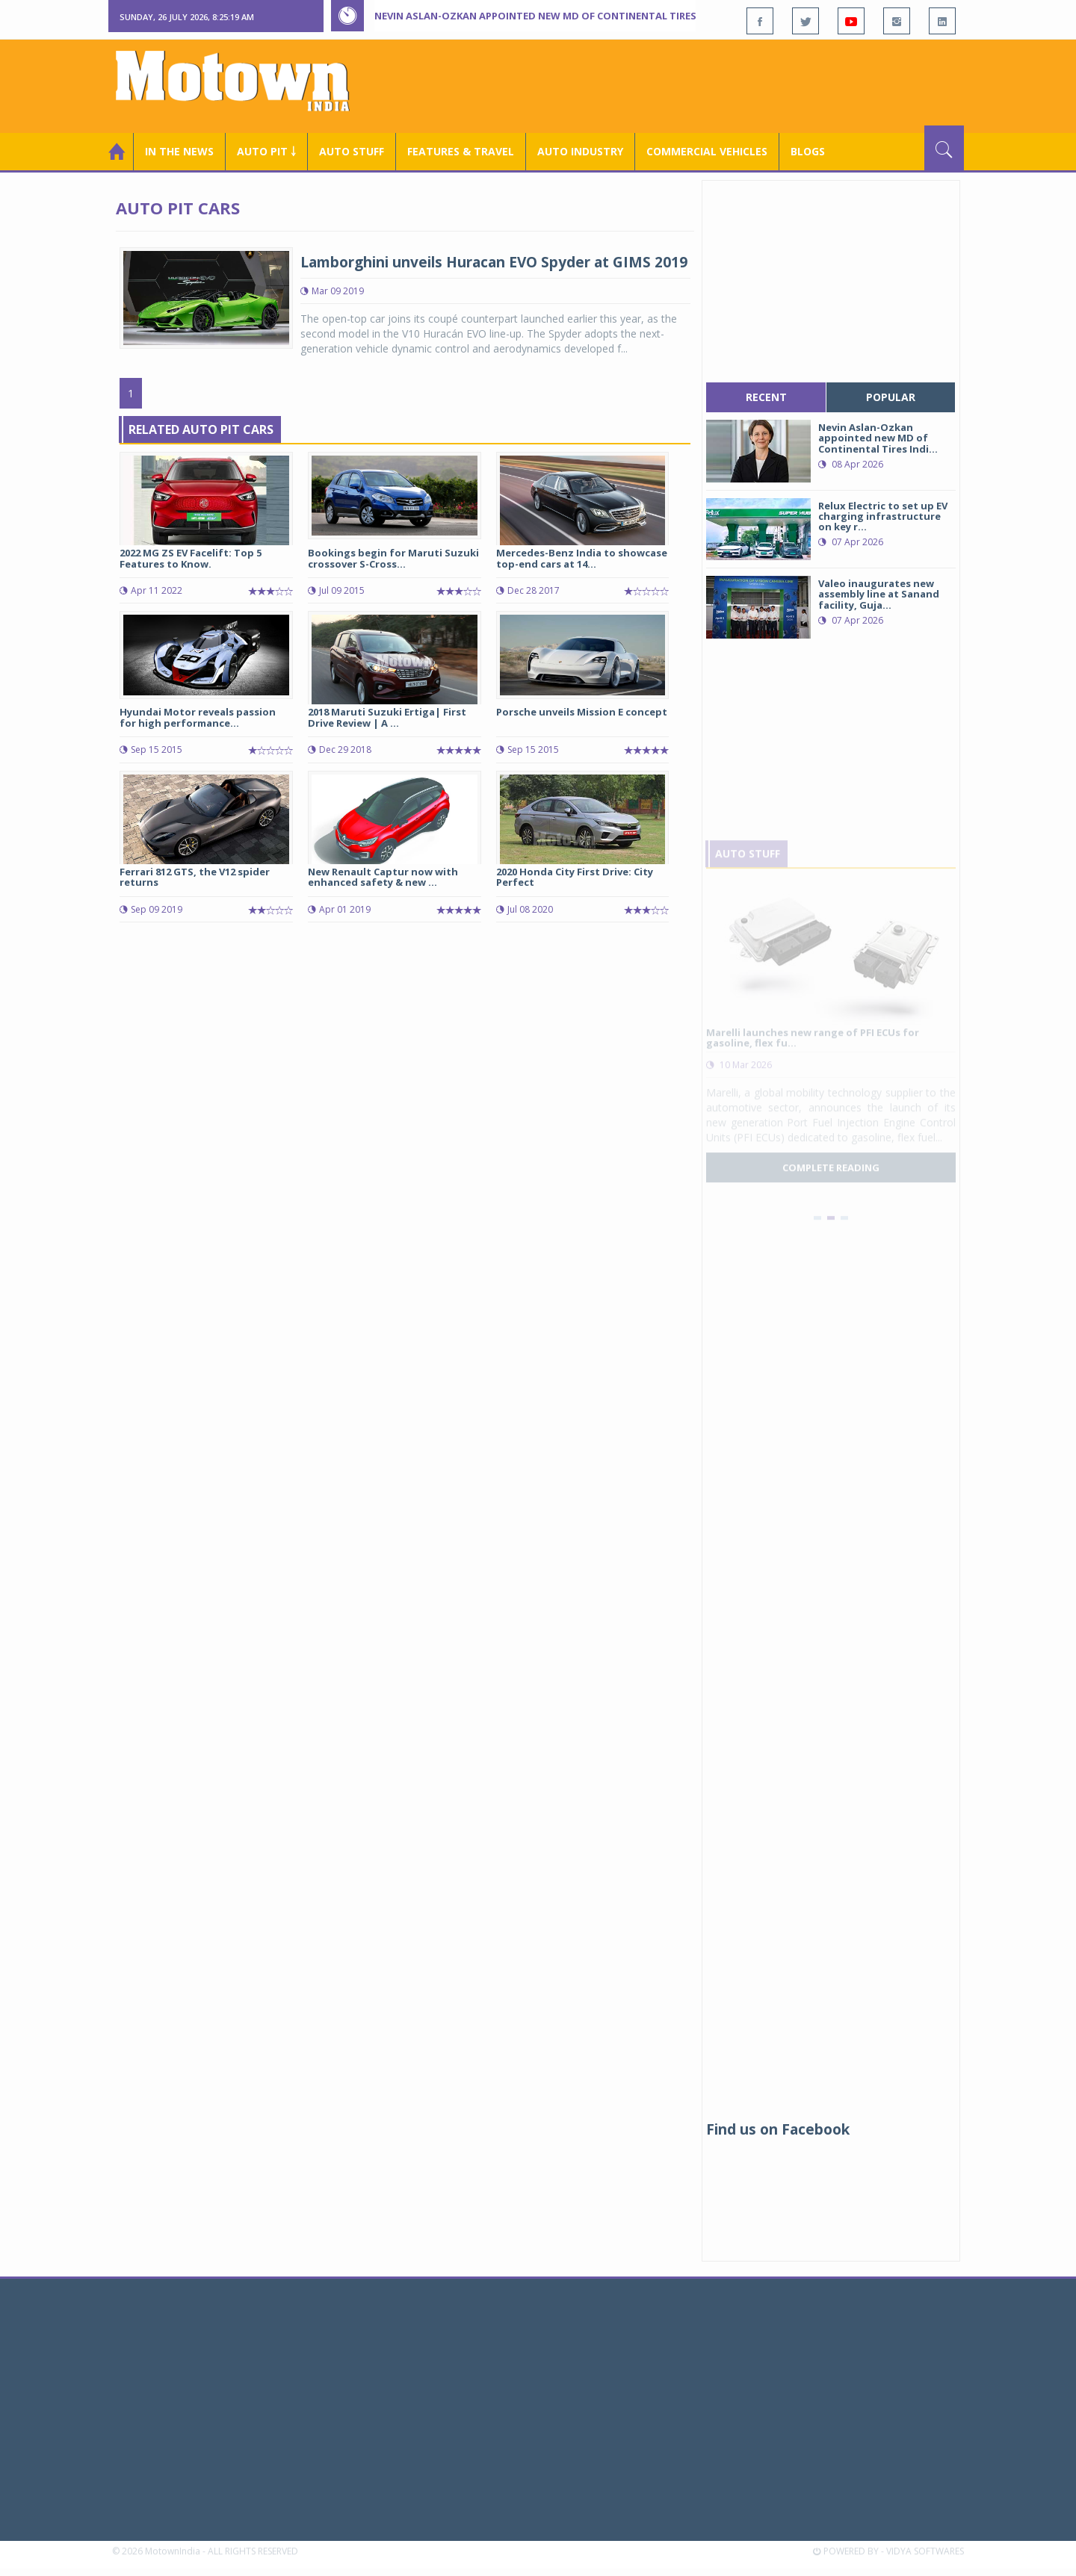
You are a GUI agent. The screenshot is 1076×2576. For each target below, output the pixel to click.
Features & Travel (460, 151)
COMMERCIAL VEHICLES (706, 151)
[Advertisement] (692, 84)
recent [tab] (766, 397)
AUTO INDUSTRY (580, 151)
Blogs (808, 151)
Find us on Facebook (778, 2129)
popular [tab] (890, 397)
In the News (179, 151)
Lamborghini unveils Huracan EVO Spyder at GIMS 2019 (493, 262)
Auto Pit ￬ (266, 151)
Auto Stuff (351, 151)
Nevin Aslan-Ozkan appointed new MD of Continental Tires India (550, 15)
